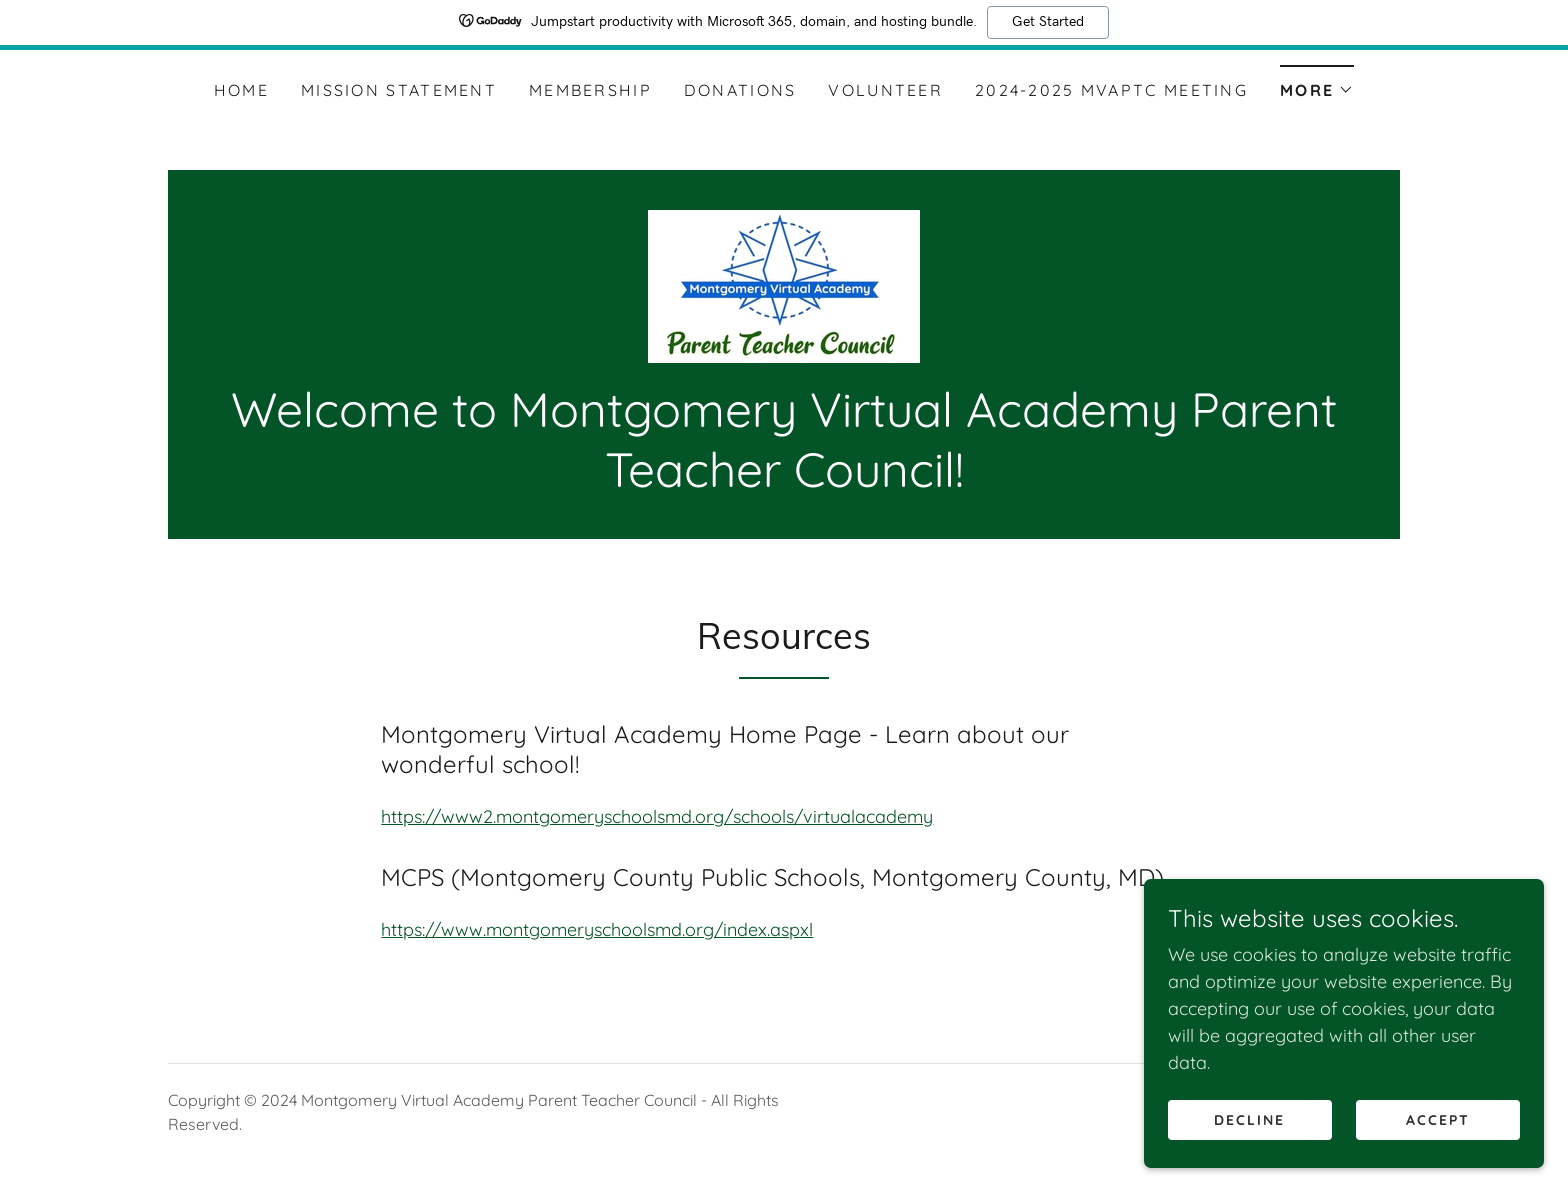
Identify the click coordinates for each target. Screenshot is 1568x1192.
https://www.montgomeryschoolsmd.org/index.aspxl (597, 929)
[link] (784, 284)
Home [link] (241, 90)
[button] (1317, 83)
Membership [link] (590, 90)
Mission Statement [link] (399, 90)
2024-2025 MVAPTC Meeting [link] (1111, 90)
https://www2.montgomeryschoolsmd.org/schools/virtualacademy (657, 816)
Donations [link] (740, 90)
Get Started (1048, 22)
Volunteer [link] (885, 90)
